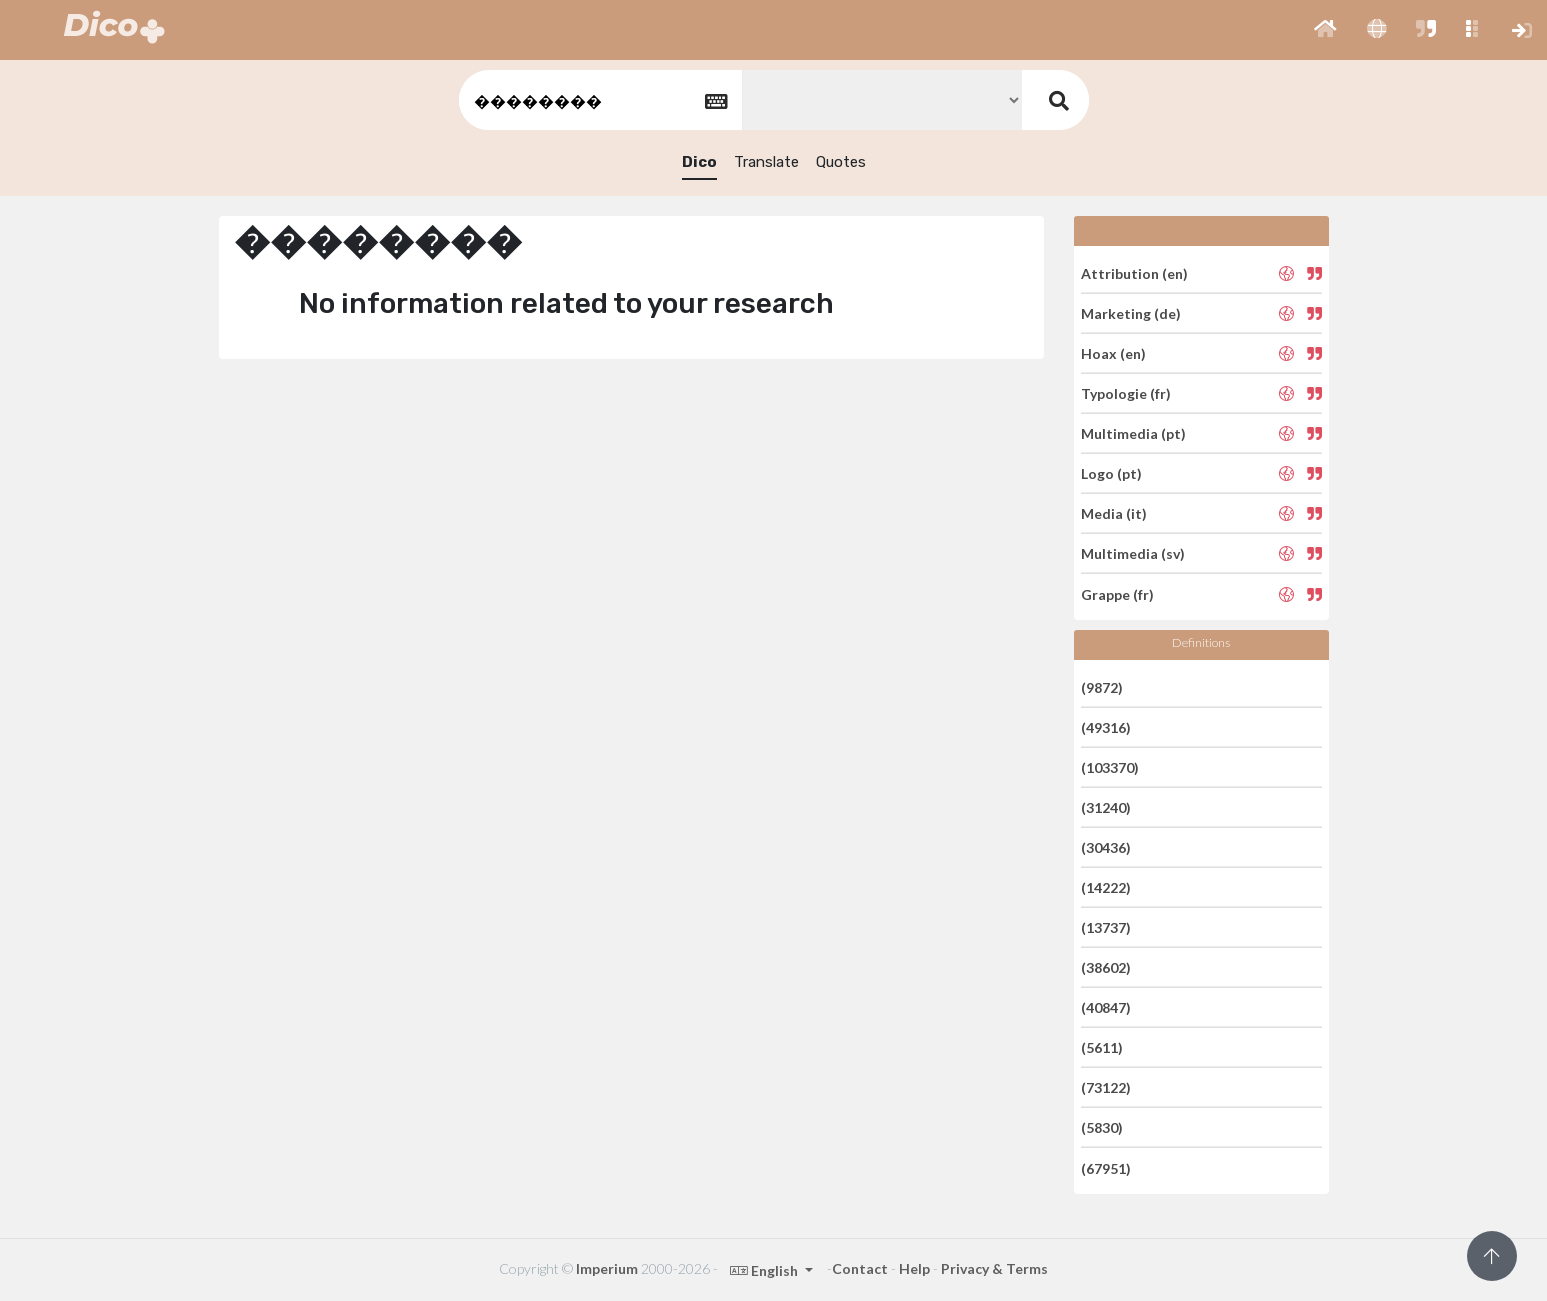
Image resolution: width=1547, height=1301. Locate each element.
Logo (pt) (1111, 473)
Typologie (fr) (1126, 393)
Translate (766, 162)
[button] (1325, 30)
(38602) (1106, 967)
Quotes (841, 162)
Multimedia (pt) (1133, 433)
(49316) (1106, 727)
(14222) (1106, 887)
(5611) (1102, 1047)
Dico (699, 162)
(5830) (1102, 1127)
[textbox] (599, 100)
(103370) (1110, 767)
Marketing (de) (1131, 313)
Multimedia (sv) (1133, 553)
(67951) (1106, 1167)
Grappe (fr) (1117, 593)
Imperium (607, 1268)
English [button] (765, 1270)
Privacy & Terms (994, 1268)
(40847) (1106, 1007)
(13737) (1106, 927)
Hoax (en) (1113, 353)
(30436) (1106, 847)
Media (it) (1114, 513)
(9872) (1102, 686)
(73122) (1106, 1087)
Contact (860, 1268)
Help (914, 1268)
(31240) (1106, 807)
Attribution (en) (1134, 272)
